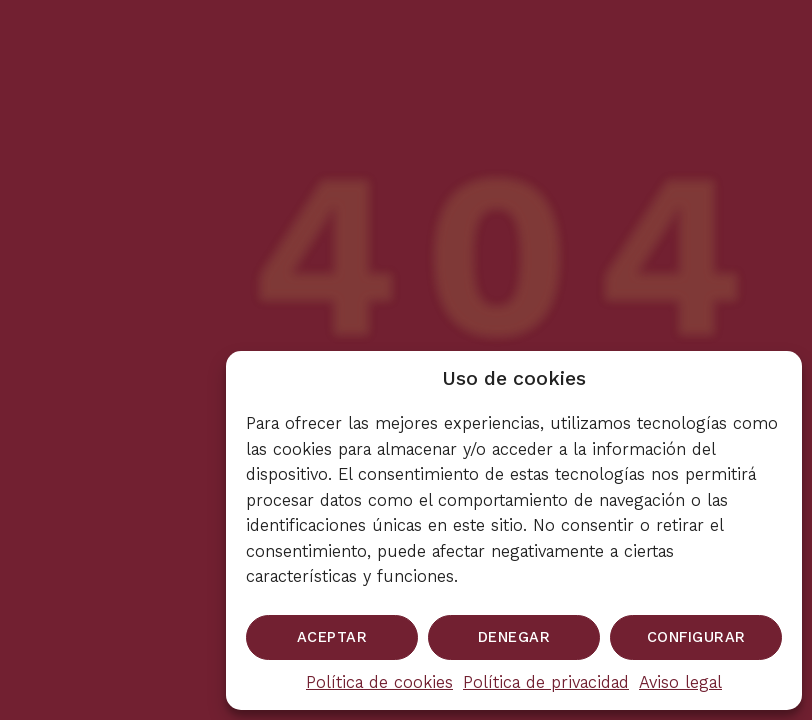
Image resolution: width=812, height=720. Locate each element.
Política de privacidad (546, 682)
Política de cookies (379, 682)
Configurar (696, 637)
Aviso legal (680, 682)
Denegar (514, 637)
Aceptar (332, 637)
